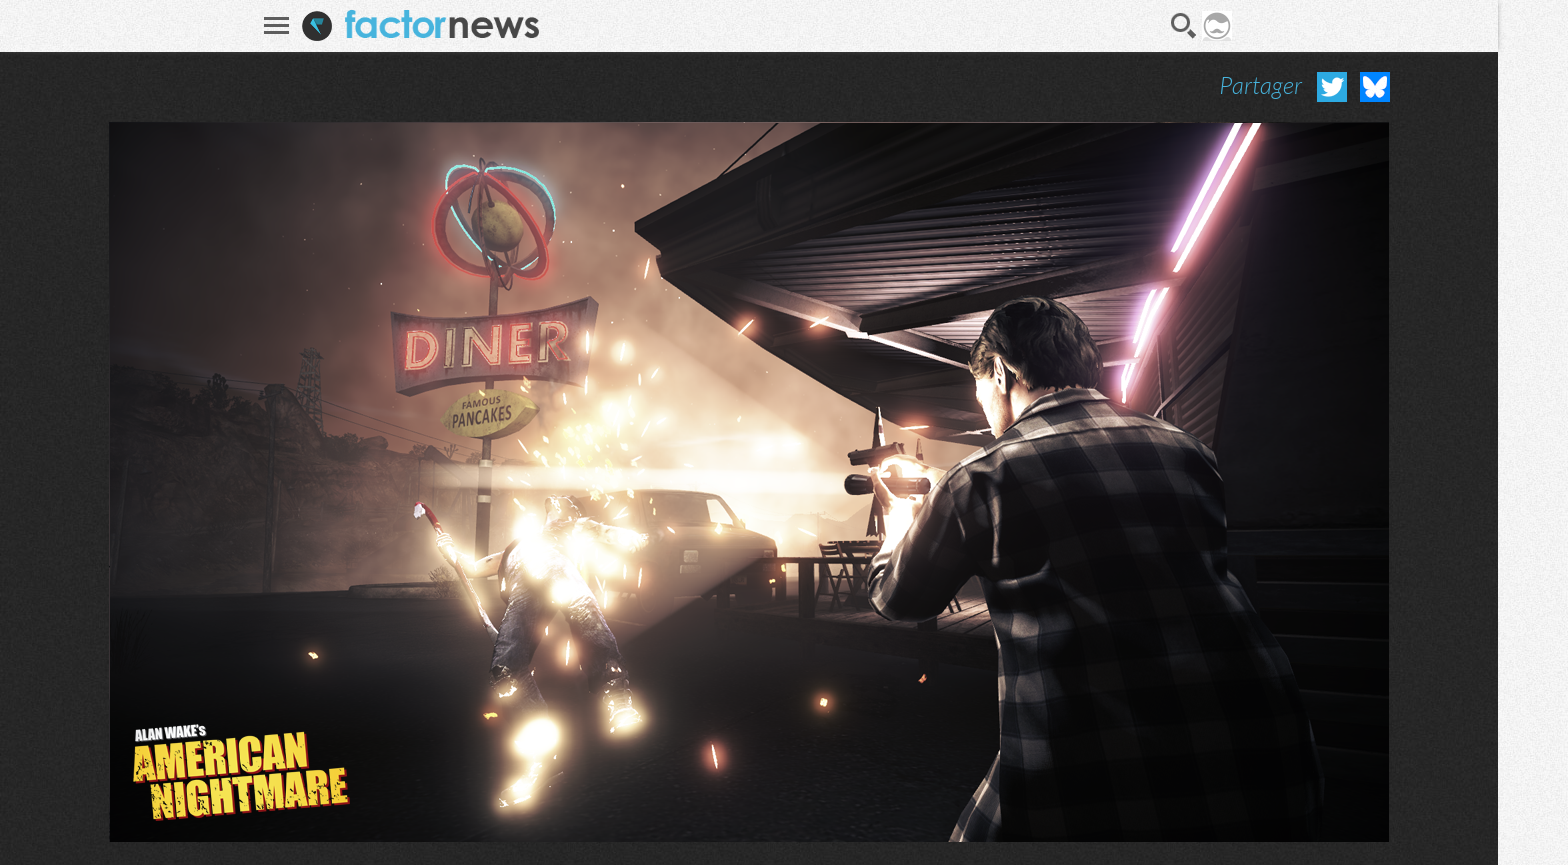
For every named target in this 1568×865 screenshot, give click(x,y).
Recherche (1184, 26)
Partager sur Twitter (1332, 87)
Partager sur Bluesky (1375, 87)
